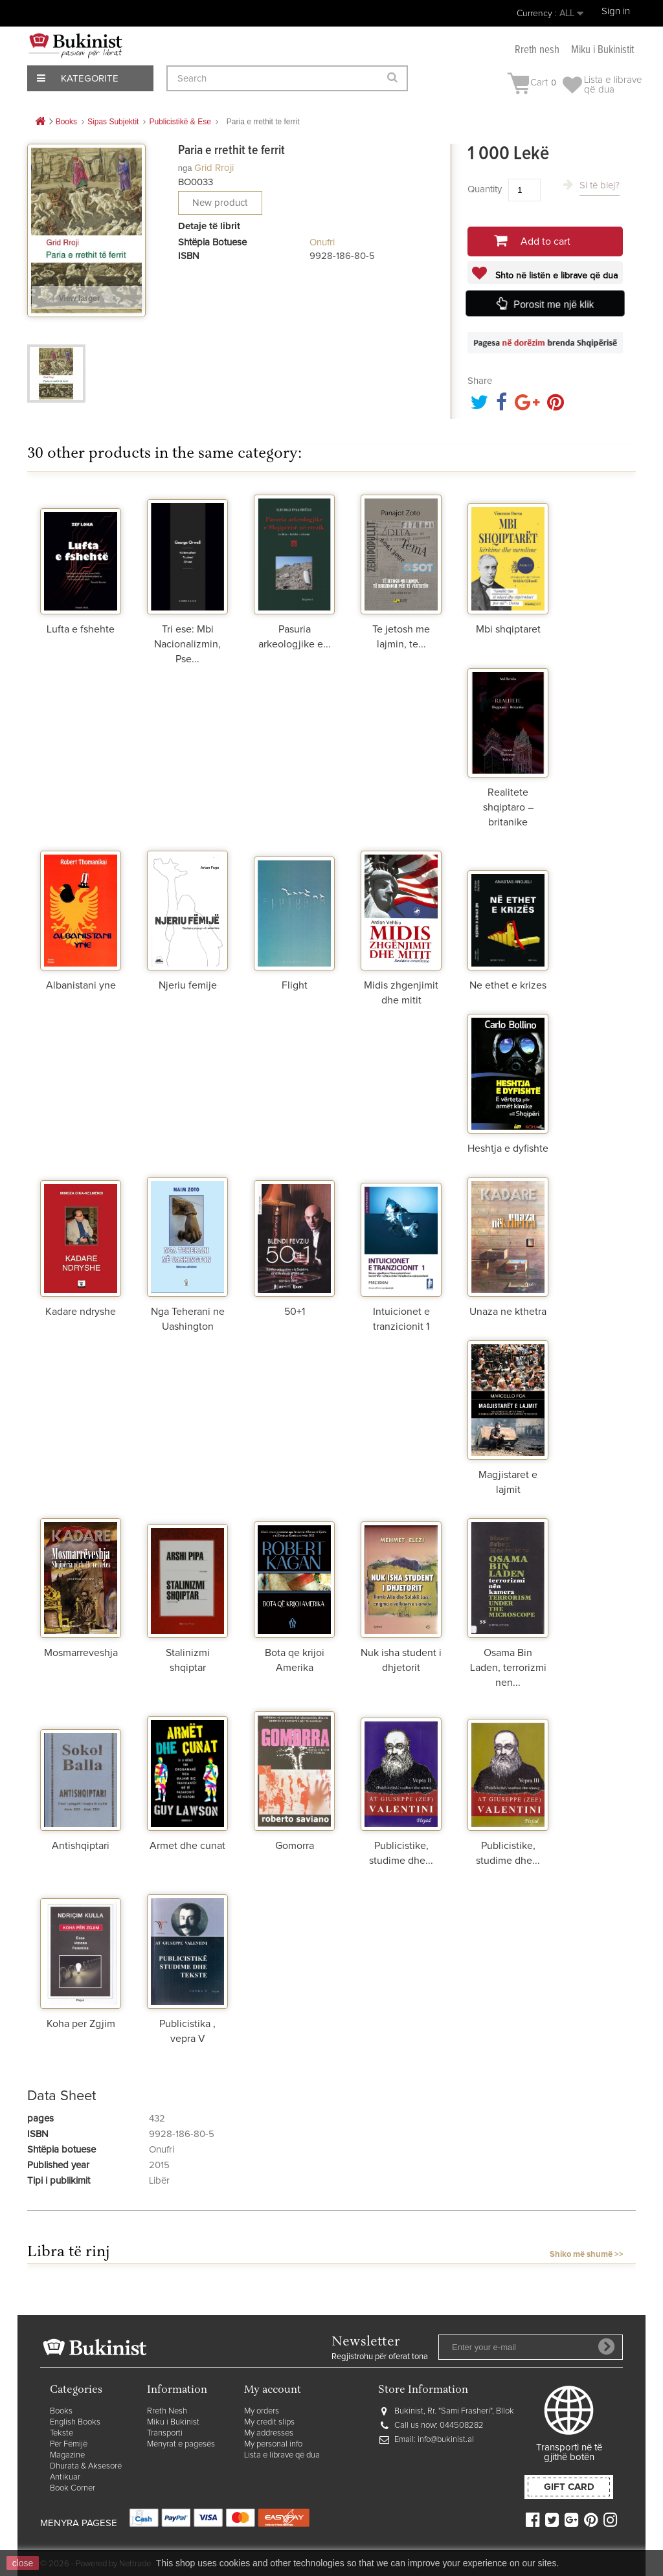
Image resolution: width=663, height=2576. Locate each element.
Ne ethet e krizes (507, 985)
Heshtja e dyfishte (507, 1148)
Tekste (61, 2433)
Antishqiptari (80, 1846)
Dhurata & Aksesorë (86, 2466)
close (23, 2563)
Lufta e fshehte (81, 629)
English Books (75, 2422)
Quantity (484, 189)
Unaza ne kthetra (507, 1311)
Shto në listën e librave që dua (555, 275)
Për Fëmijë (68, 2444)
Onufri (322, 242)
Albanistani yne (81, 985)
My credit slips (269, 2422)
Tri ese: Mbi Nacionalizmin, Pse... (187, 644)
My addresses (268, 2433)
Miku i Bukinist (173, 2422)
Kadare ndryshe (80, 1311)
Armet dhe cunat (187, 1846)
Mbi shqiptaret (508, 629)
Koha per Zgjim (81, 2024)
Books (61, 2411)
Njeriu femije (188, 985)
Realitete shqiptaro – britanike (508, 807)
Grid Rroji (214, 168)
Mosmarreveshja (81, 1653)
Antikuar (65, 2477)
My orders (261, 2411)
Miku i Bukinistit (602, 50)
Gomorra (294, 1846)
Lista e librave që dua (282, 2455)
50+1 (294, 1311)
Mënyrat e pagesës (181, 2444)
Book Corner (72, 2488)
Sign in (615, 11)
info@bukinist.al (446, 2440)
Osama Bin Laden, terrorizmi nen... (508, 1668)
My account (272, 2390)
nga (185, 168)
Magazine (67, 2455)
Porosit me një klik (554, 304)
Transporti (165, 2433)
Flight (295, 985)
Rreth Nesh (167, 2411)
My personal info (273, 2444)
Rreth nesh (537, 50)
